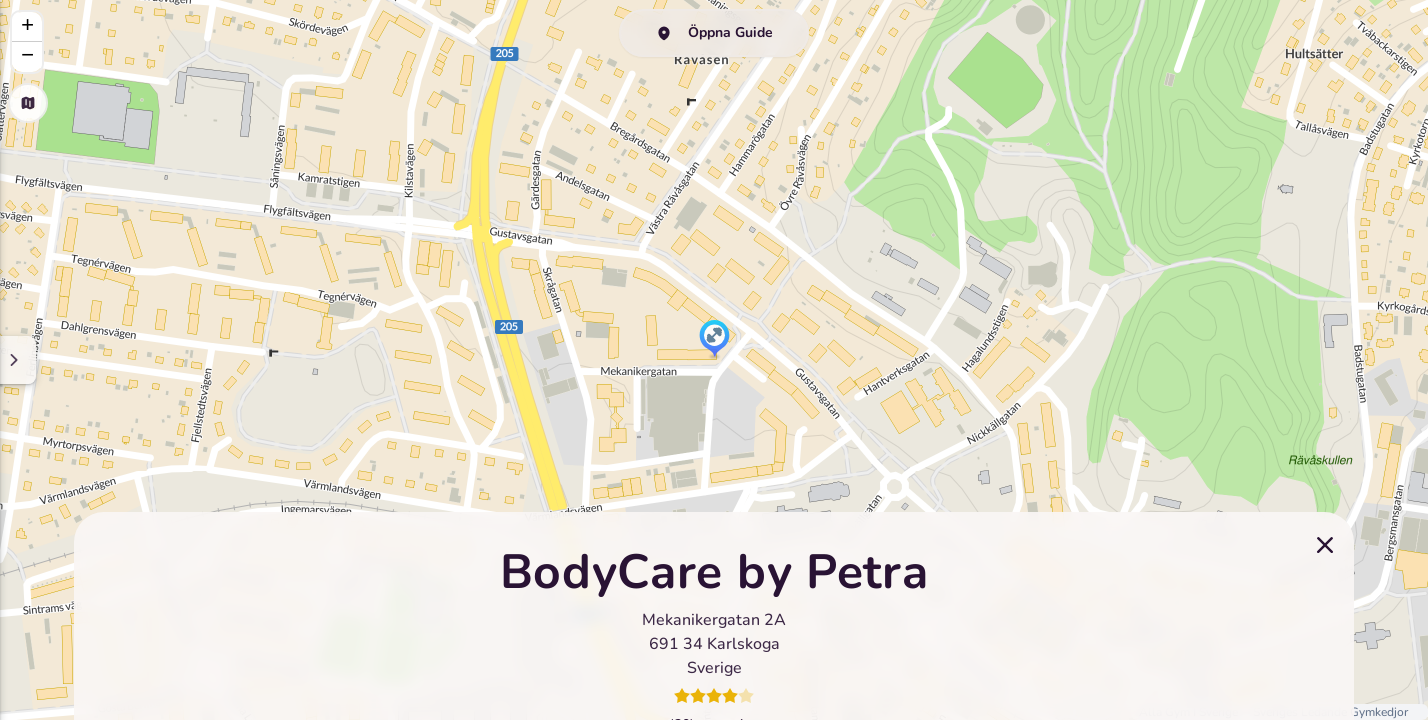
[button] (714, 340)
